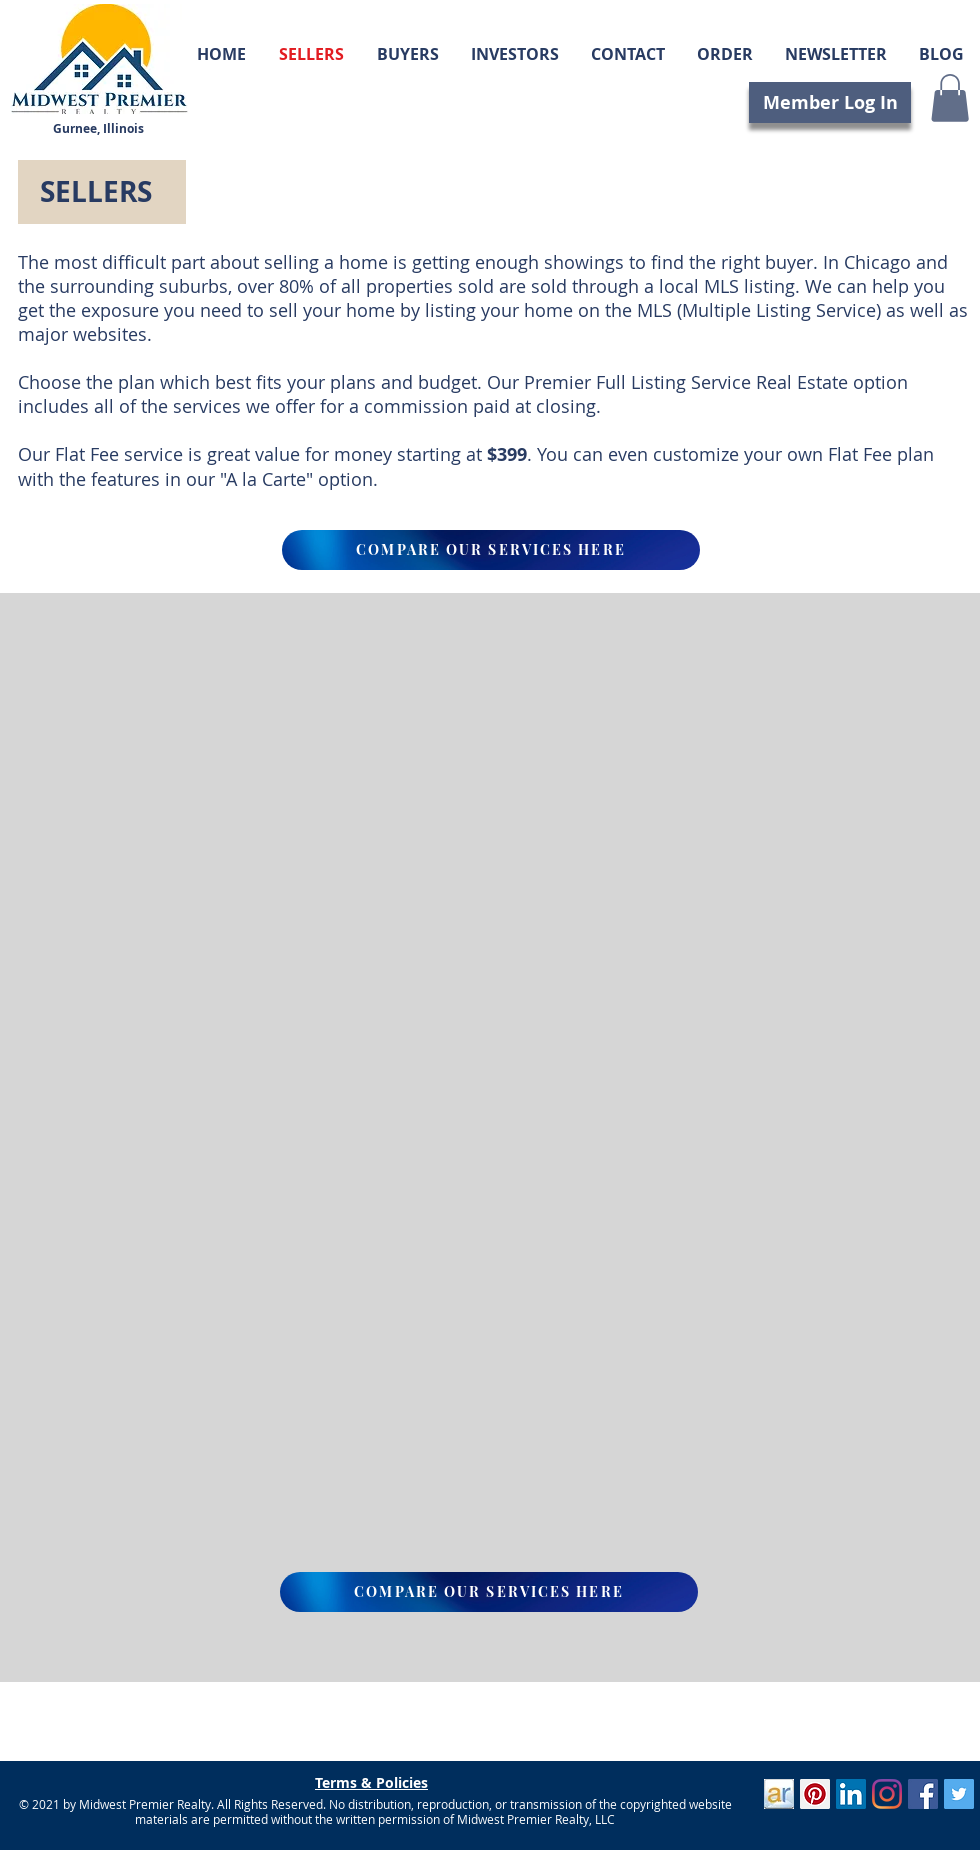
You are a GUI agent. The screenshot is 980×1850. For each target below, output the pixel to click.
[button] (950, 98)
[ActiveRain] (779, 1794)
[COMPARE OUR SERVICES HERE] (491, 550)
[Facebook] (923, 1794)
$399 (507, 454)
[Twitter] (959, 1794)
